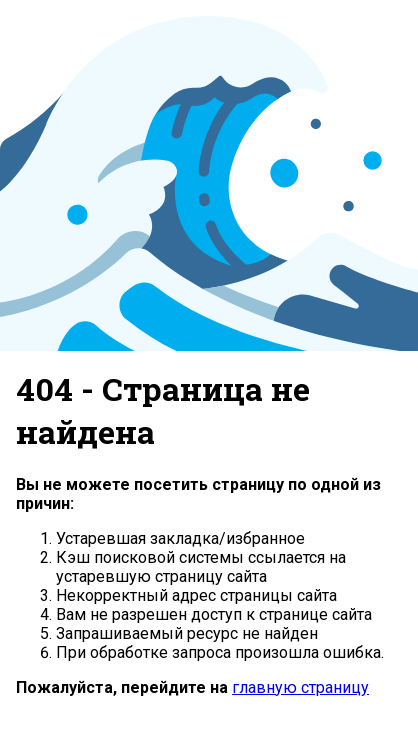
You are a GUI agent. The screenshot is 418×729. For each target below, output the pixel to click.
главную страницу (300, 687)
